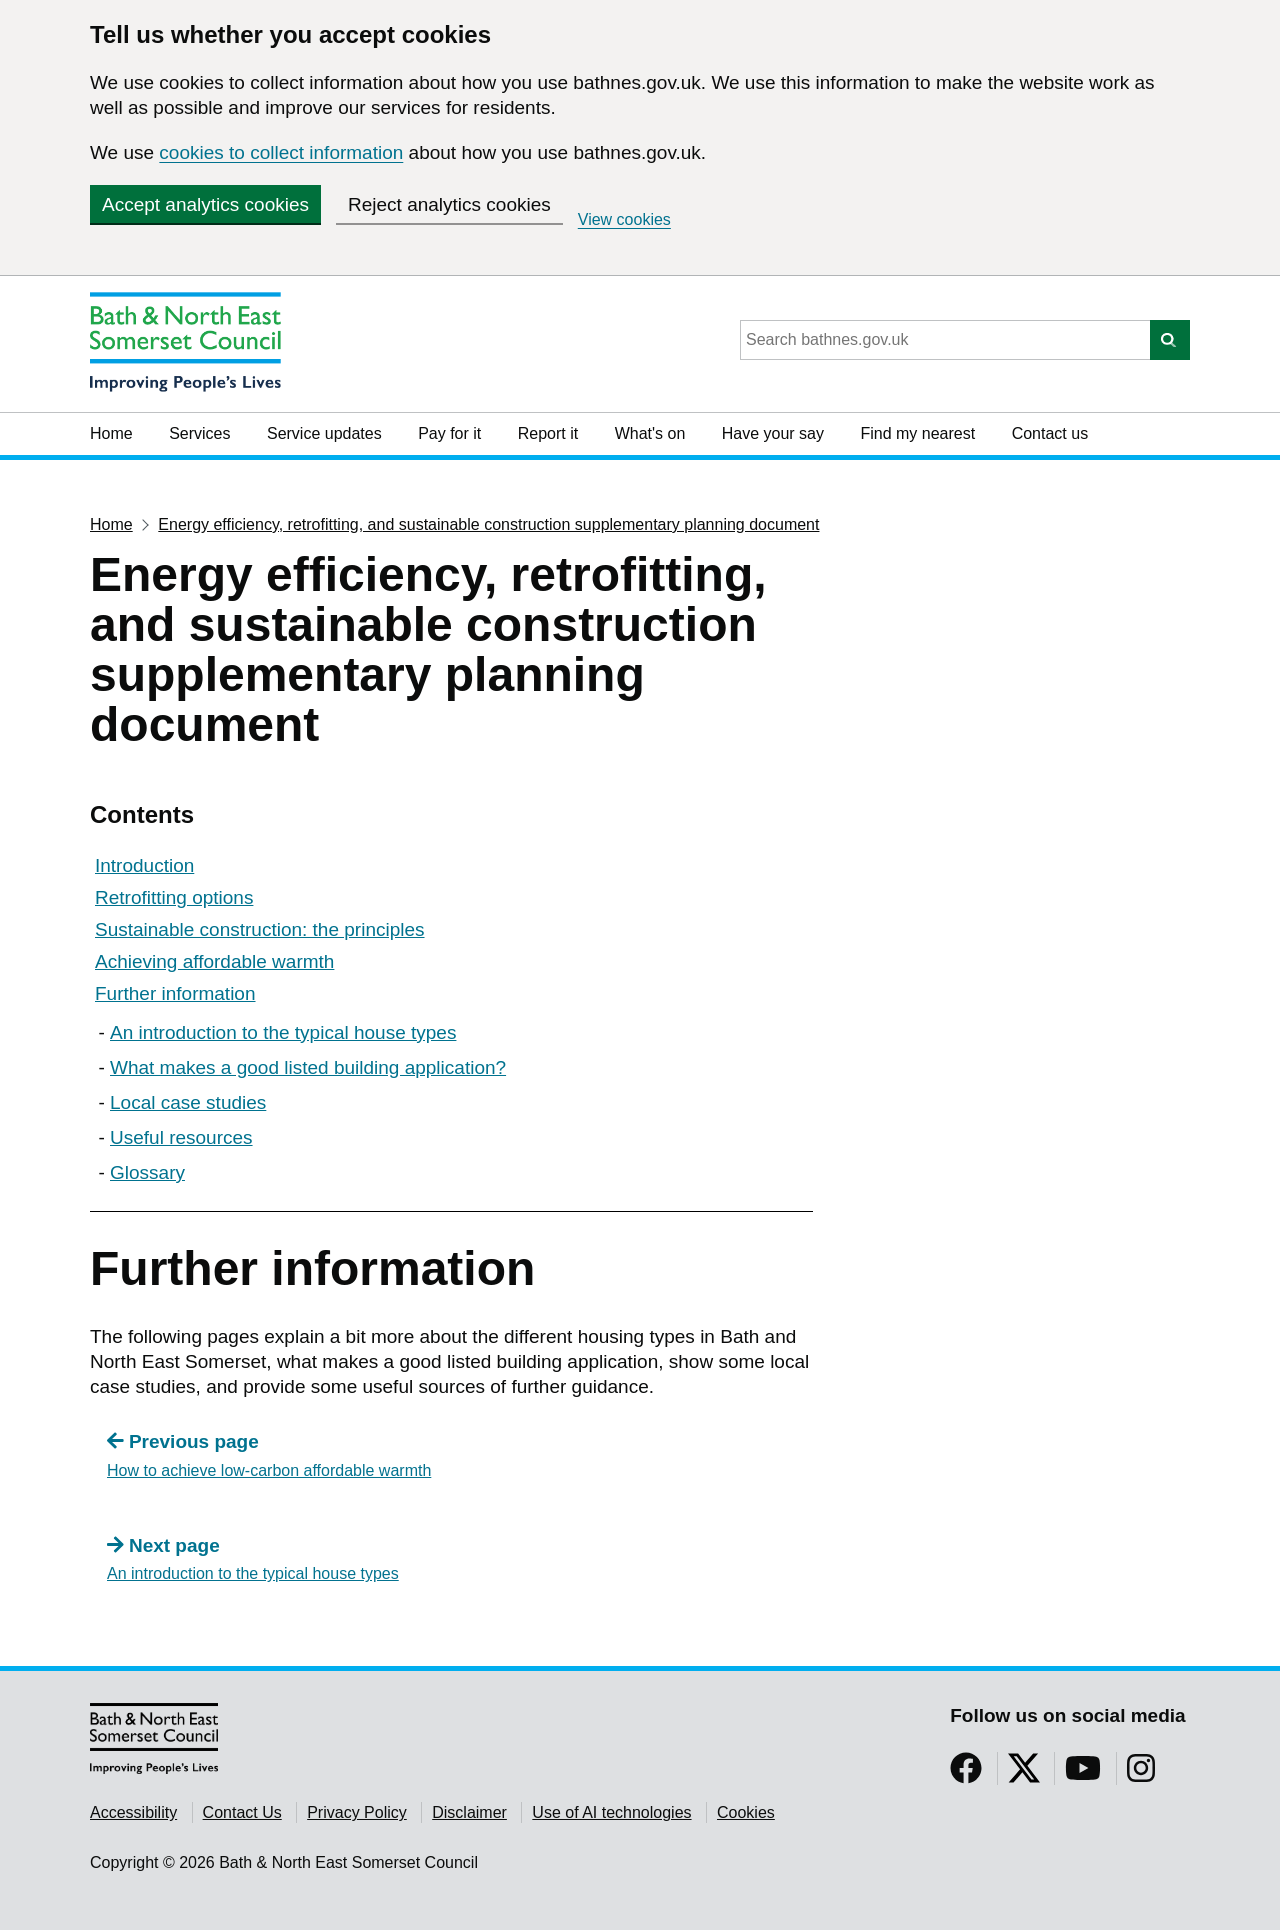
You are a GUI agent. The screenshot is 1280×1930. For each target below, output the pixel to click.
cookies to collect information (281, 152)
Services (199, 433)
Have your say (773, 433)
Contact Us (242, 1812)
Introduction (144, 865)
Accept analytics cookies (205, 204)
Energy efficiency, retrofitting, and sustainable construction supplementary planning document (488, 524)
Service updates (324, 433)
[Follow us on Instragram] (1141, 1774)
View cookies (624, 219)
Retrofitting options (174, 897)
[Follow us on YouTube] (1083, 1774)
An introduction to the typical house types (283, 1032)
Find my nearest (917, 433)
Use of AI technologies (611, 1812)
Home (111, 433)
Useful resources (181, 1137)
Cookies (746, 1812)
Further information (175, 993)
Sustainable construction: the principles (260, 929)
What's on (650, 433)
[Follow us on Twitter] (1024, 1774)
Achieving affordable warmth (214, 961)
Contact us (1050, 433)
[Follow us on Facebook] (966, 1774)
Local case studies (188, 1102)
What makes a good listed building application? (308, 1067)
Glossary (147, 1172)
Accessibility (133, 1812)
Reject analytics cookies (449, 204)
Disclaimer (469, 1812)
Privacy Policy (357, 1812)
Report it (548, 433)
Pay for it (449, 433)
